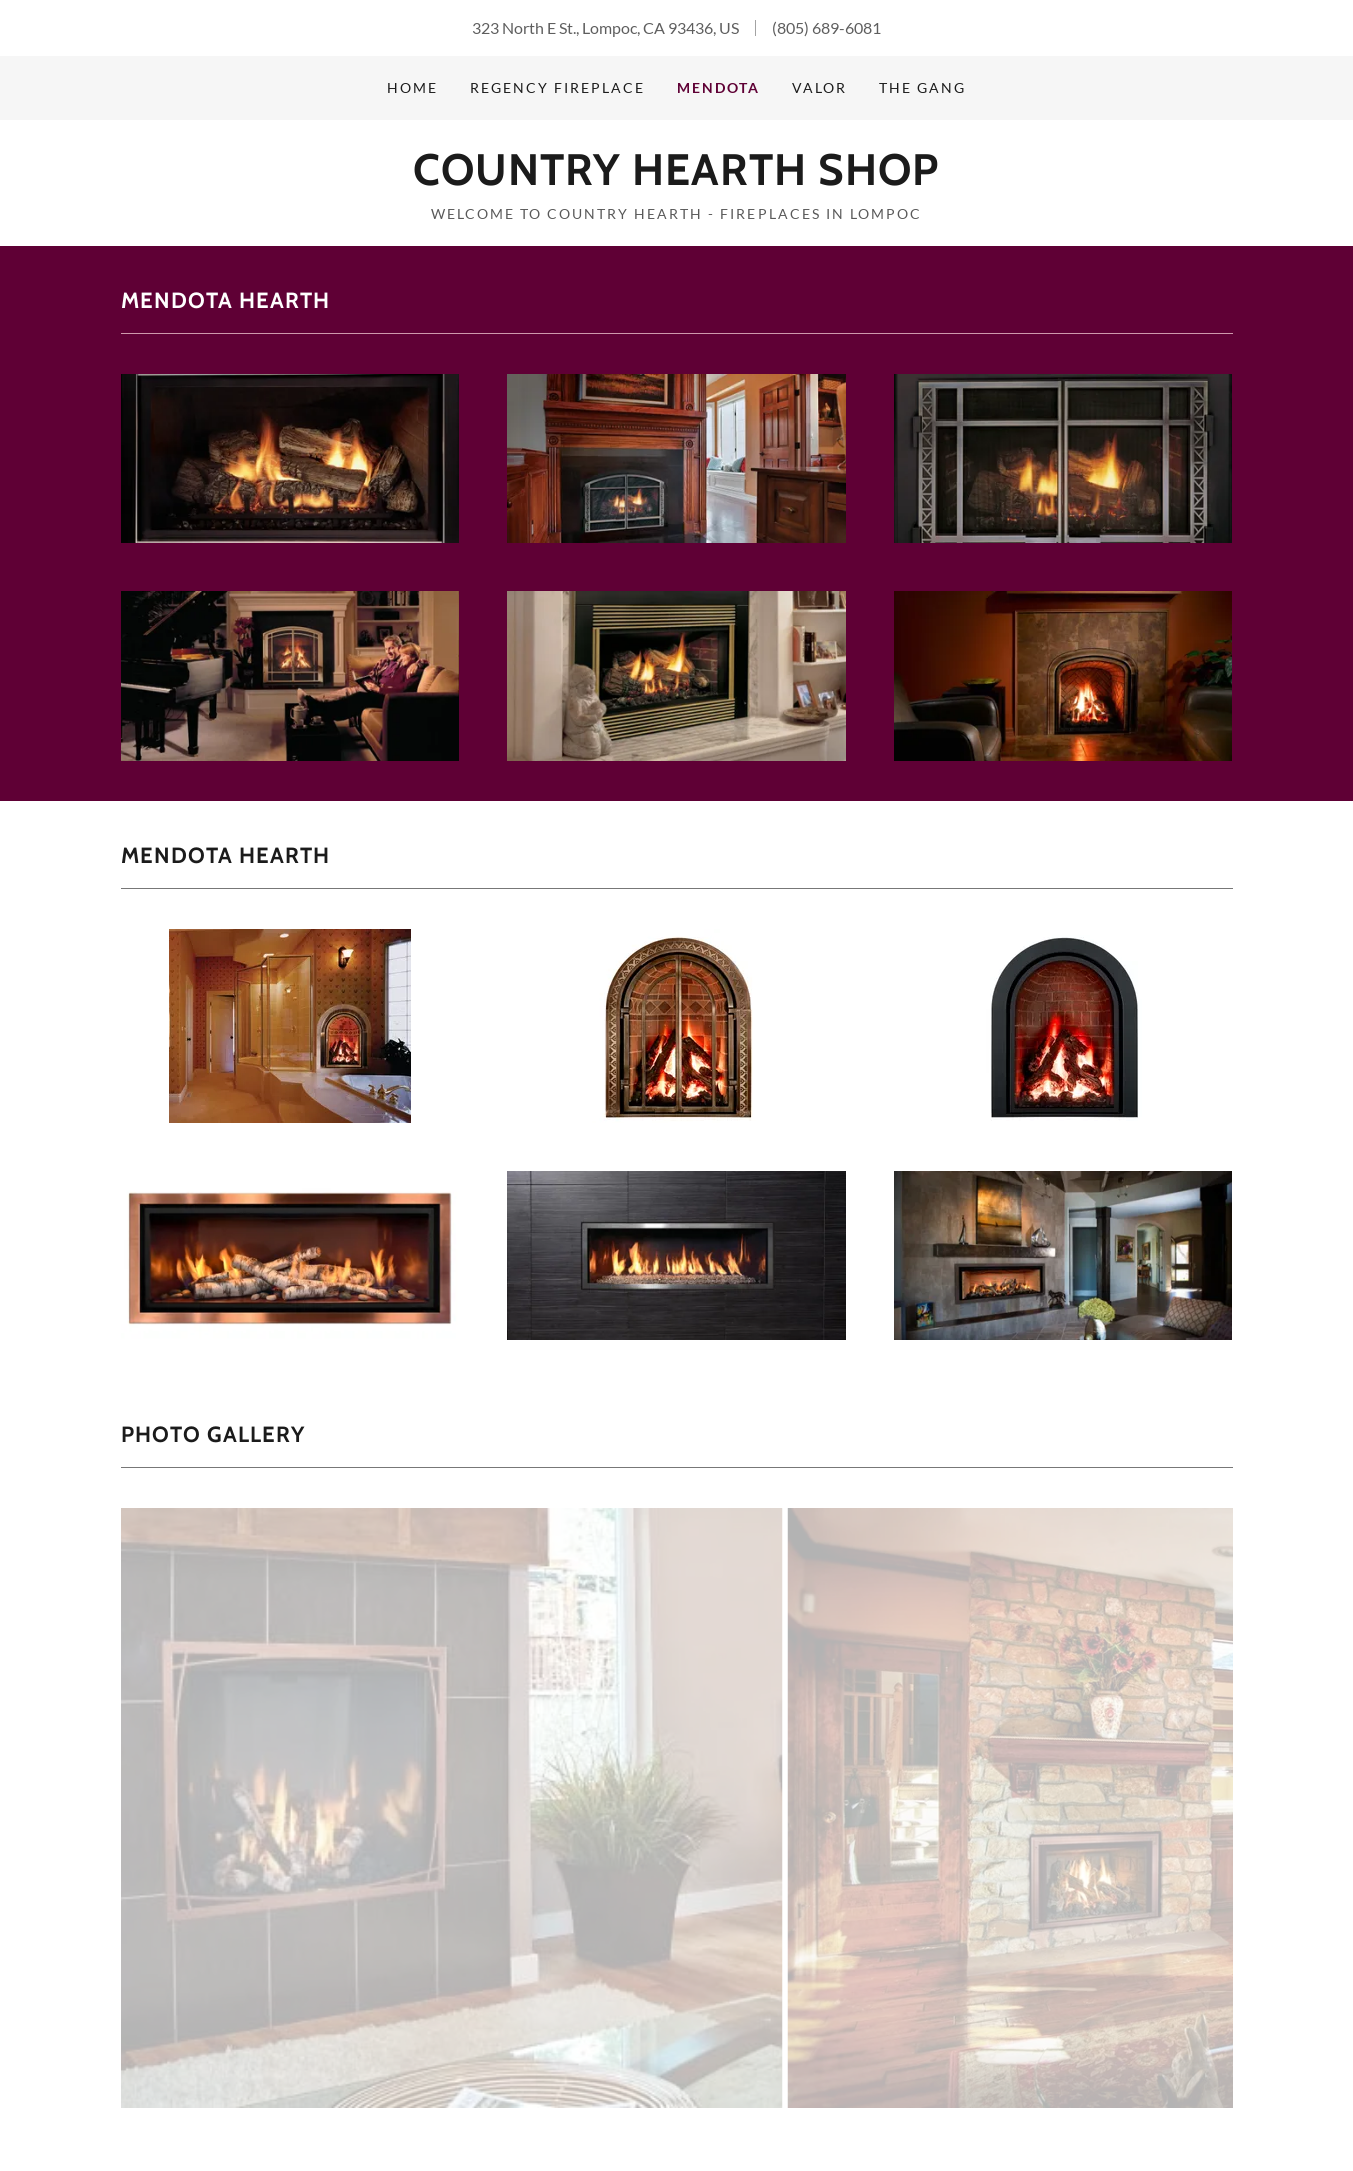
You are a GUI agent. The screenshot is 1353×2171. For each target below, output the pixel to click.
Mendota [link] (718, 87)
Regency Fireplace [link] (557, 87)
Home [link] (412, 87)
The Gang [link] (922, 87)
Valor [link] (819, 87)
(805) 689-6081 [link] (826, 27)
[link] (676, 178)
